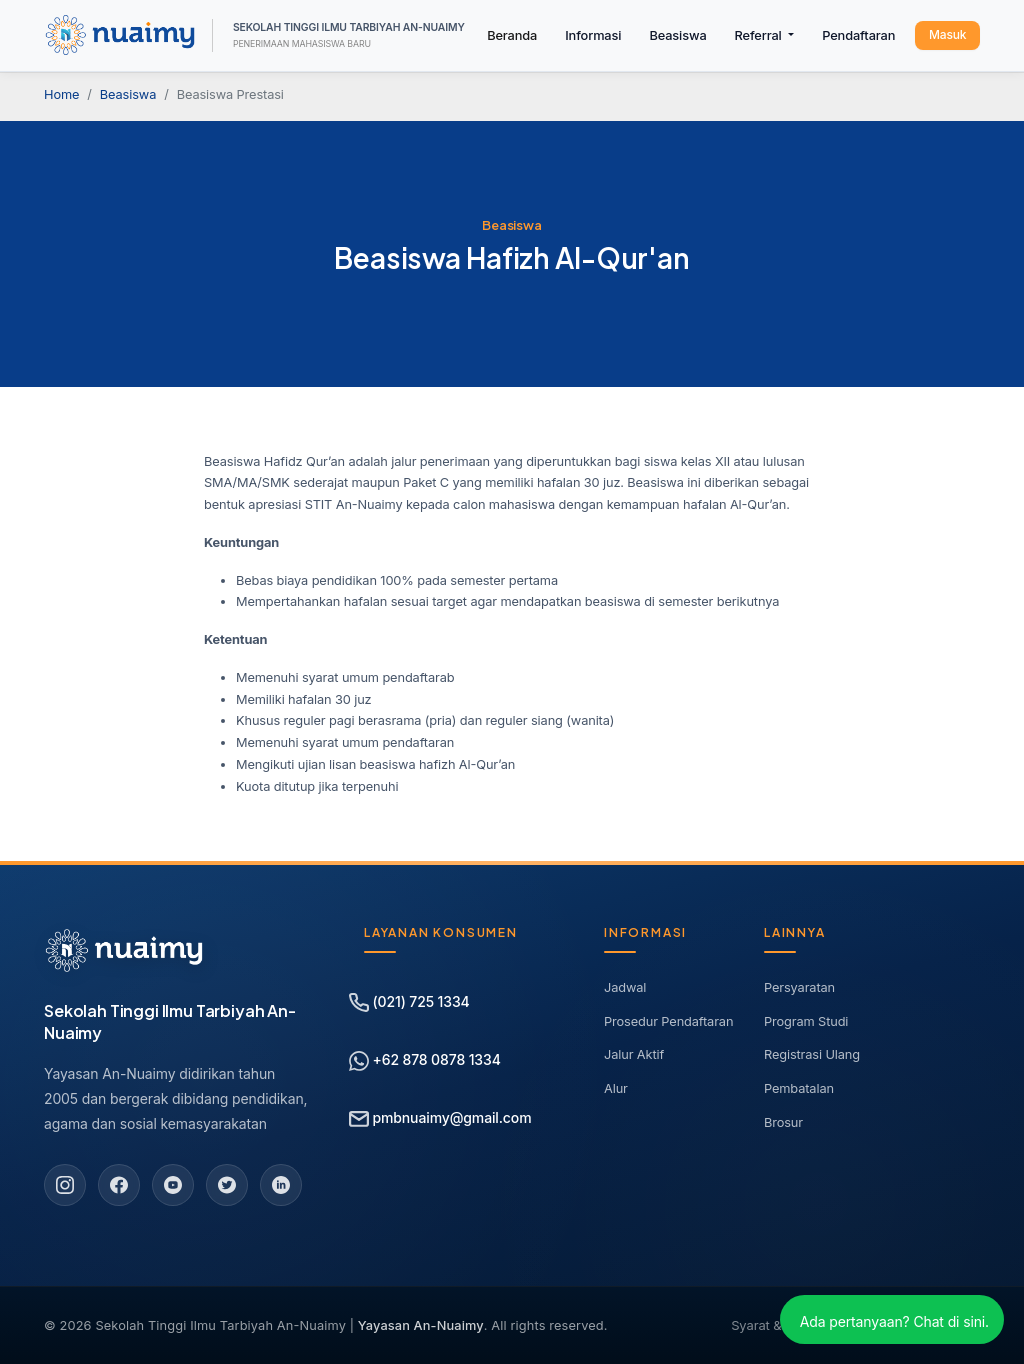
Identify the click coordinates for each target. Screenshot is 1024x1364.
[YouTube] (173, 1185)
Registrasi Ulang (812, 1054)
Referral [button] (760, 35)
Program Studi (806, 1021)
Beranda (512, 35)
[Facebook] (119, 1185)
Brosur (783, 1122)
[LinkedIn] (281, 1185)
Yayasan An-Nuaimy (421, 1325)
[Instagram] (65, 1185)
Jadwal (625, 987)
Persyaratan (799, 987)
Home (61, 94)
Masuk (948, 34)
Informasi (593, 35)
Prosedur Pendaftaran (668, 1021)
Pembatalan (799, 1088)
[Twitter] (227, 1185)
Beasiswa (677, 35)
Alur (616, 1088)
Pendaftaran (858, 35)
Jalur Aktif (634, 1054)
